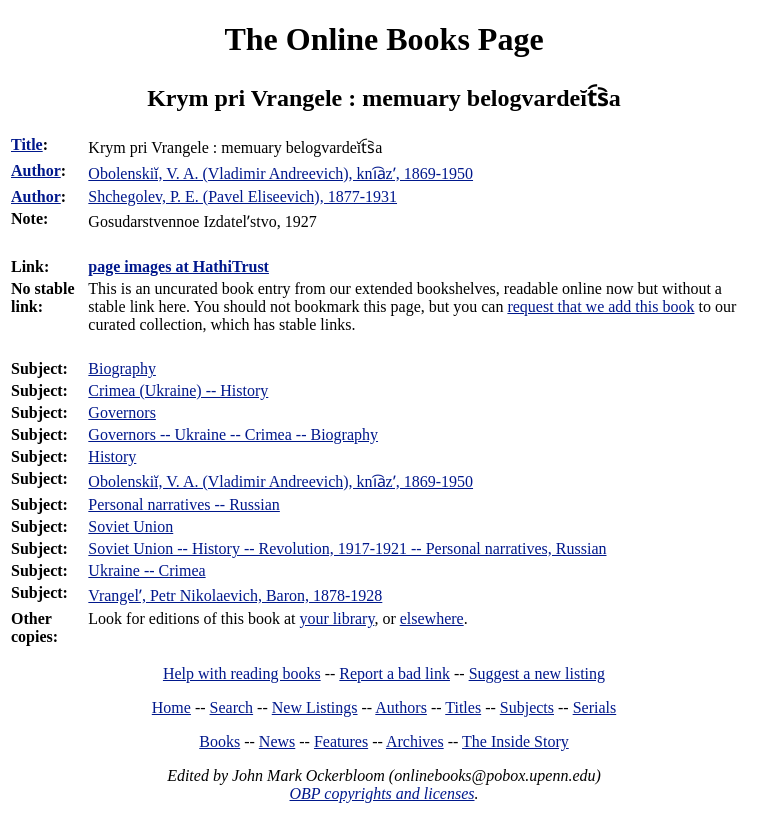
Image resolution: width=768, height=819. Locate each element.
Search (232, 707)
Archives (415, 741)
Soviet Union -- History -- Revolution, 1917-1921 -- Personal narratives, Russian (347, 548)
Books (219, 741)
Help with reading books (242, 673)
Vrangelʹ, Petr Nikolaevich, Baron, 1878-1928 (235, 595)
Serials (595, 707)
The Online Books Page (383, 39)
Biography (122, 368)
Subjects (527, 707)
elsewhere (432, 618)
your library (336, 618)
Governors (122, 412)
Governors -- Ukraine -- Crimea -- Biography (233, 434)
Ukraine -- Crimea (146, 570)
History (112, 456)
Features (341, 741)
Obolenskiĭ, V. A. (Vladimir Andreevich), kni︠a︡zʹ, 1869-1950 (280, 481)
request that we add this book (600, 306)
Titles (463, 707)
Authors (401, 707)
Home (171, 707)
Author (36, 170)
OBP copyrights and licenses (381, 793)
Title (27, 144)
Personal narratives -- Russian (184, 504)
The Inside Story (515, 741)
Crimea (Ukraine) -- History (178, 390)
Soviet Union (130, 526)
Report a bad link (394, 673)
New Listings (315, 707)
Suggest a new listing (537, 673)
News (277, 741)
